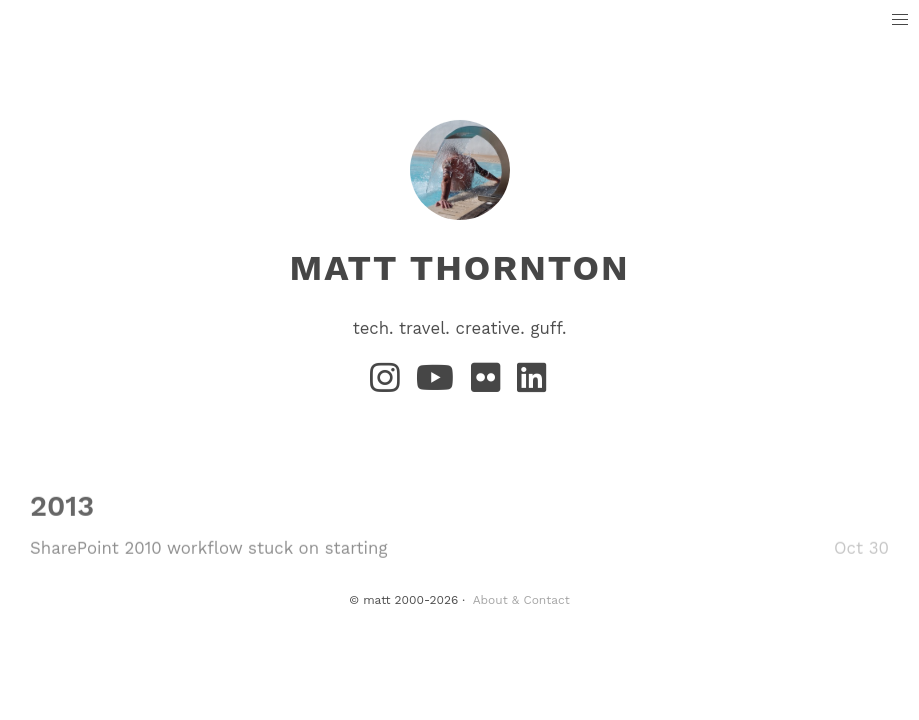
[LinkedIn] (533, 384)
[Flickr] (490, 384)
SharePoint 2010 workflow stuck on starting (208, 548)
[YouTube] (439, 384)
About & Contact (521, 600)
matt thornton (459, 268)
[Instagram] (389, 384)
